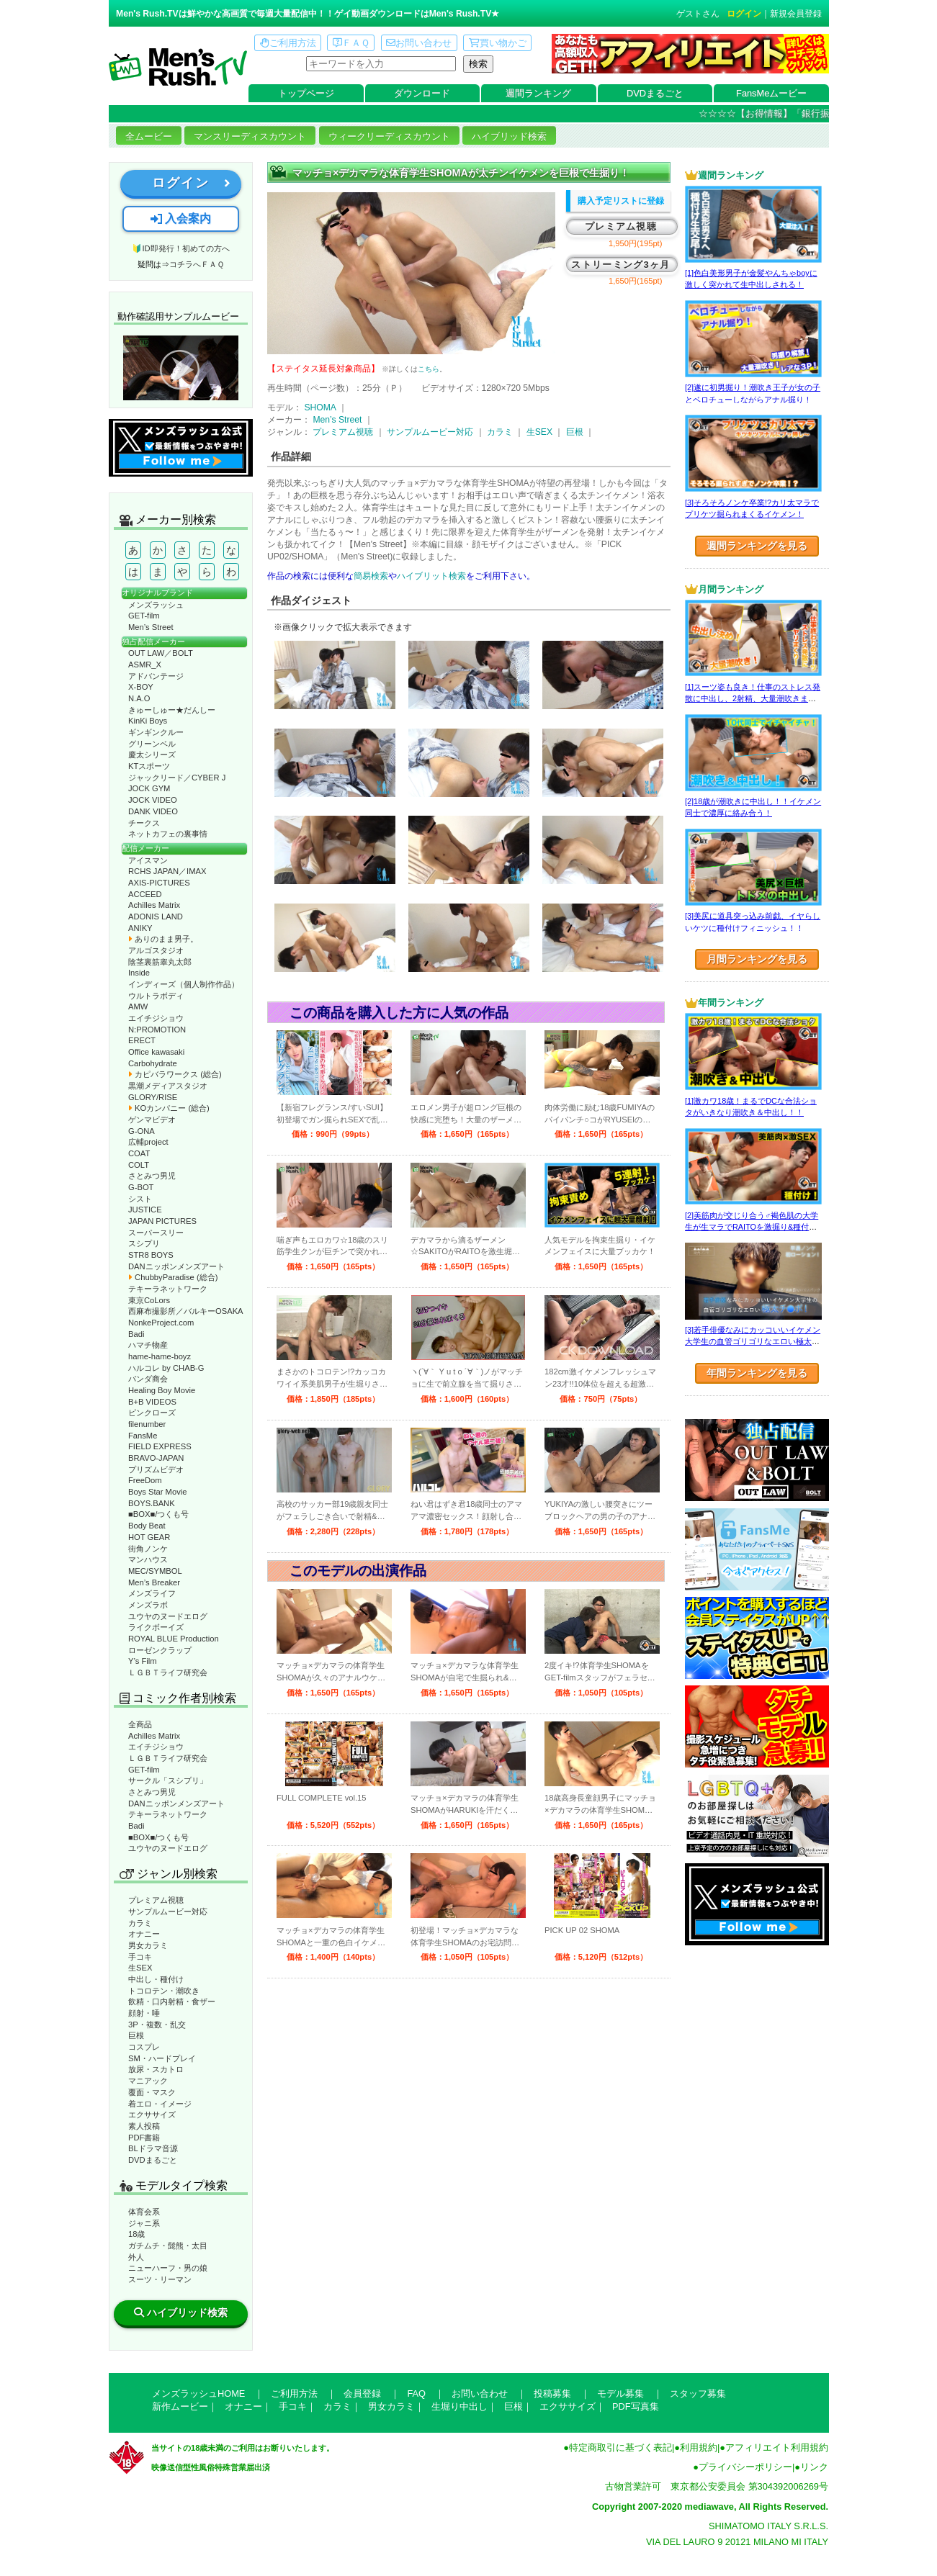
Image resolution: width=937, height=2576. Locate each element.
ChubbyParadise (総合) (173, 1277)
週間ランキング (538, 93)
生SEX (140, 1967)
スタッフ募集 (698, 2393)
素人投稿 (144, 2126)
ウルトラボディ (156, 995)
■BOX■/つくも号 (158, 1514)
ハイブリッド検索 (509, 136)
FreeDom (145, 1480)
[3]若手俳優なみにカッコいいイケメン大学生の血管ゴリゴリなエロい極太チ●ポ (752, 1341)
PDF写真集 (635, 2406)
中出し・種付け (156, 1979)
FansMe (142, 1435)
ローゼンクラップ (160, 1650)
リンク (814, 2467)
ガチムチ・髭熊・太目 (167, 2245)
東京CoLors (149, 1300)
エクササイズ (152, 2114)
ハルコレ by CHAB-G (166, 1368)
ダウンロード (422, 93)
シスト (140, 1198)
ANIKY (140, 928)
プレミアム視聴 (156, 1900)
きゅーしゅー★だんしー (171, 710)
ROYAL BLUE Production (173, 1638)
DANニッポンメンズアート (176, 1266)
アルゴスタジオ (156, 950)
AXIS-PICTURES (159, 882)
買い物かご (497, 42)
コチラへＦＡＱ (196, 264)
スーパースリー (156, 1232)
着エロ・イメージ (160, 2103)
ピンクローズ (152, 1412)
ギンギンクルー (156, 732)
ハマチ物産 (148, 1345)
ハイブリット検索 (431, 576)
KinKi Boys (147, 720)
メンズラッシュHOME (198, 2393)
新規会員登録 (796, 14)
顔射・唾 (144, 2013)
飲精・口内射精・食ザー (171, 2001)
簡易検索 (371, 576)
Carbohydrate (152, 1063)
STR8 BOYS (151, 1255)
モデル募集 (620, 2393)
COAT (139, 1153)
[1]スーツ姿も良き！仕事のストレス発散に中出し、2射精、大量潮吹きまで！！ (752, 699)
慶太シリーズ (152, 754)
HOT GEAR (149, 1537)
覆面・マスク (152, 2092)
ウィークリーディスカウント (389, 136)
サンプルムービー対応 (167, 1911)
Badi (136, 1334)
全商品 (140, 1724)
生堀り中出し (459, 2406)
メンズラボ (148, 1604)
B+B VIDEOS (152, 1401)
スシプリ (144, 1243)
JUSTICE (145, 1209)
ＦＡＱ (351, 42)
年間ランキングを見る (757, 1373)
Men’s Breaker (154, 1582)
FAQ (416, 2393)
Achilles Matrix (154, 905)
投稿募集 (552, 2393)
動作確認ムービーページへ (180, 367)
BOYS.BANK (151, 1503)
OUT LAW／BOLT (160, 653)
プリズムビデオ (156, 1469)
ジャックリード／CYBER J (176, 777)
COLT (138, 1165)
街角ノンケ (148, 1548)
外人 (136, 2257)
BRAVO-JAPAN (156, 1458)
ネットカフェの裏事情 (167, 833)
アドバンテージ (156, 676)
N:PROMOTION (157, 1029)
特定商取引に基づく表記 (620, 2447)
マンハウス (148, 1559)
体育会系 (144, 2211)
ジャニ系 (144, 2223)
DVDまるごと (655, 93)
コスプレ (144, 2047)
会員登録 (362, 2393)
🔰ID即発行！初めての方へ (180, 248)
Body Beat (147, 1525)
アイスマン (148, 860)
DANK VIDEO (153, 811)
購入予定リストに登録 (621, 201)
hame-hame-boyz (159, 1356)
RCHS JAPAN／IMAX (167, 871)
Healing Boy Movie (161, 1390)
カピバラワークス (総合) (175, 1074)
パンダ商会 (148, 1378)
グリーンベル (152, 743)
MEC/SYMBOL (155, 1571)
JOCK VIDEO (152, 800)
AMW (138, 1006)
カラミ (140, 1923)
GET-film (144, 615)
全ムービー (148, 136)
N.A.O (139, 698)
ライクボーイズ (156, 1627)
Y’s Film (142, 1661)
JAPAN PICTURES (162, 1221)
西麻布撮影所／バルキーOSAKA (185, 1311)
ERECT (142, 1040)
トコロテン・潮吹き (163, 1990)
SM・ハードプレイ (162, 2058)
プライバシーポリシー (745, 2467)
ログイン (744, 14)
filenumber (147, 1424)
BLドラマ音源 (153, 2148)
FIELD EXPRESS (160, 1446)
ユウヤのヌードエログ (167, 1616)
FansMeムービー (771, 93)
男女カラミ (148, 1945)
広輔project (148, 1142)
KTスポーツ (149, 766)
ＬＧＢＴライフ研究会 (167, 1672)
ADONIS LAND (155, 916)
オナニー (144, 1933)
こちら (428, 369)
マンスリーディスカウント (250, 136)
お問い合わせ (419, 42)
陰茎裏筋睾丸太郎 (160, 962)
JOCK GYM (149, 788)
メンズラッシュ (156, 604)
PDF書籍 (144, 2137)
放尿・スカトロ (156, 2069)
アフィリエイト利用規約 (776, 2447)
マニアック (148, 2080)
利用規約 (698, 2447)
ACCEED (145, 894)
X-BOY (140, 687)
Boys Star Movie (157, 1491)
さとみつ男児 (152, 1175)
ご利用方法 (288, 42)
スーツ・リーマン (160, 2279)
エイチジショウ (156, 1018)
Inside (139, 972)
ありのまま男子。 (163, 939)
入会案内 (181, 218)
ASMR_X (144, 664)
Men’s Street (151, 627)
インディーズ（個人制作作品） (183, 984)
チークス (144, 823)
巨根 (136, 2035)
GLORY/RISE (152, 1097)
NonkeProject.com (161, 1322)
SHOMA (320, 407)
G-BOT (140, 1187)
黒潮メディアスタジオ (167, 1085)
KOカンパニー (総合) (169, 1108)
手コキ (140, 1957)
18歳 (136, 2234)
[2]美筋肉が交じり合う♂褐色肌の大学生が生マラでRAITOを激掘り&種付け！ (751, 1227)
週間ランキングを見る (757, 545)
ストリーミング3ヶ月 (620, 264)
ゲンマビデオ (152, 1119)
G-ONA (141, 1131)
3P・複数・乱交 (157, 2024)
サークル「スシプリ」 (167, 1780)
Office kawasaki (156, 1052)
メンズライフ (152, 1593)
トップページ (306, 93)
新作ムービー (180, 2406)
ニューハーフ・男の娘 (167, 2268)
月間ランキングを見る (757, 959)
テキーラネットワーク (167, 1288)
